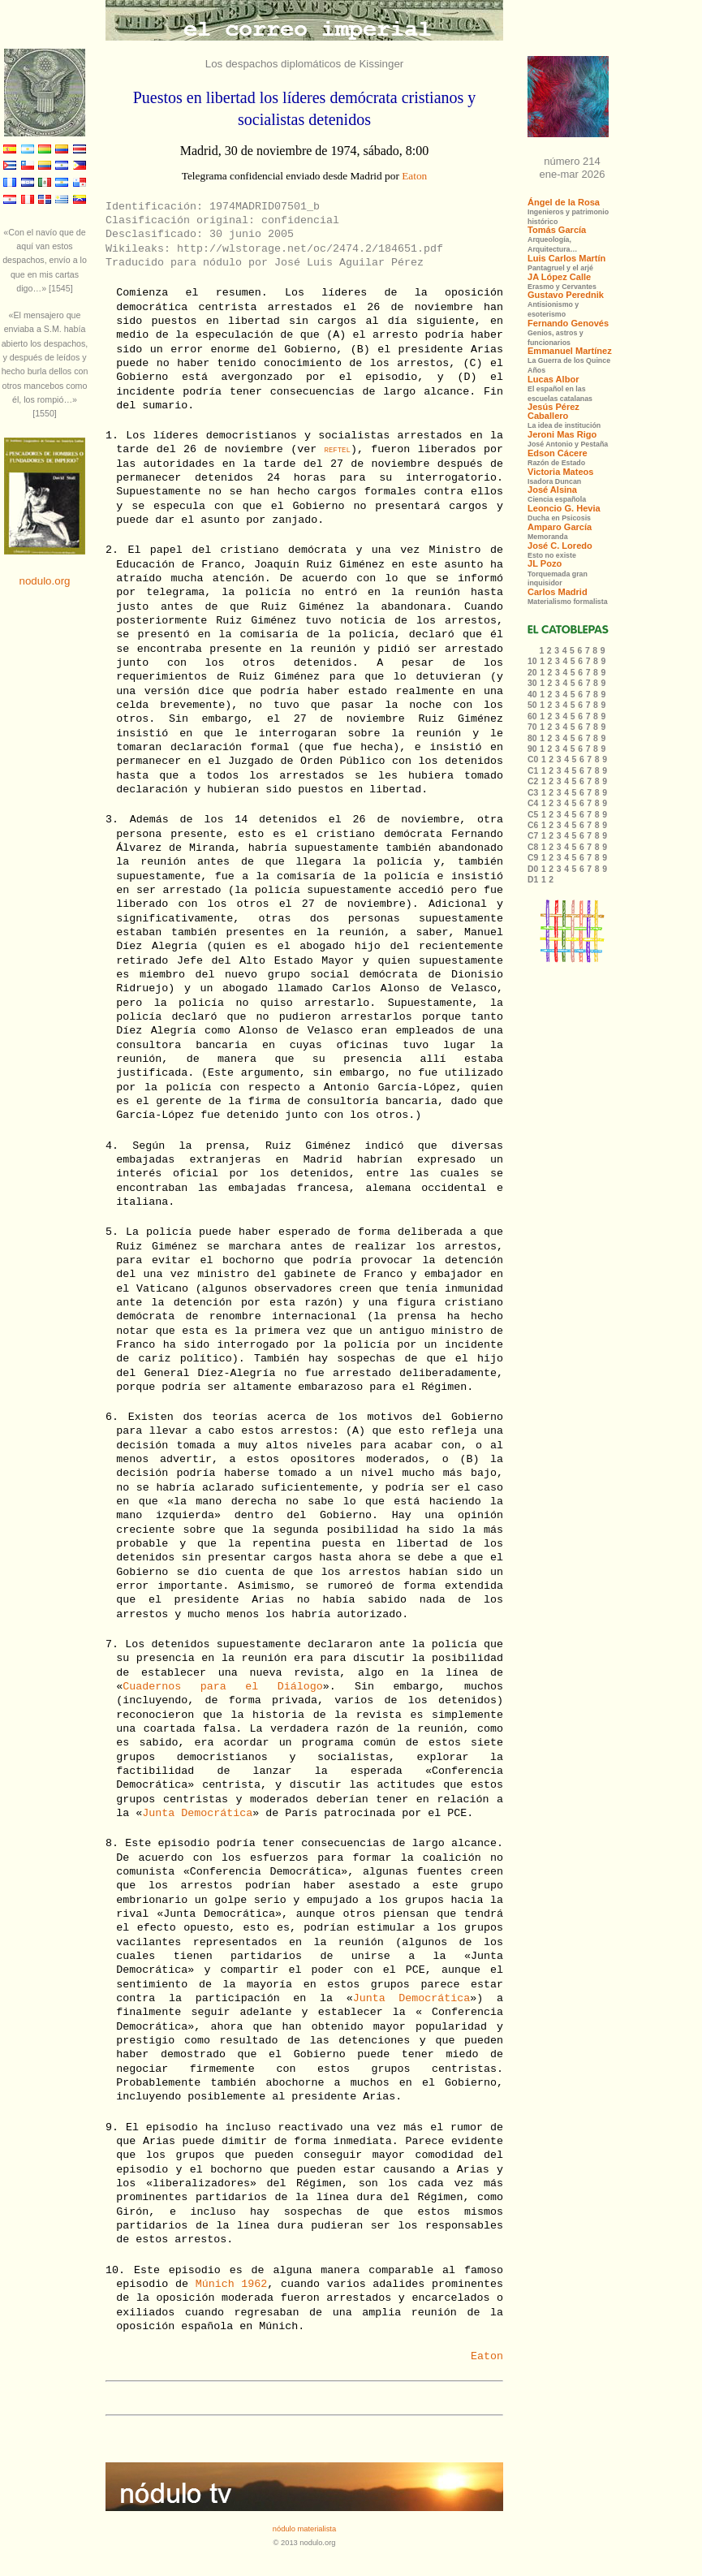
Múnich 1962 (232, 2284)
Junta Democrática (197, 1813)
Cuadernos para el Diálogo (222, 1687)
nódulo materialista (304, 2529)
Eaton (414, 176)
